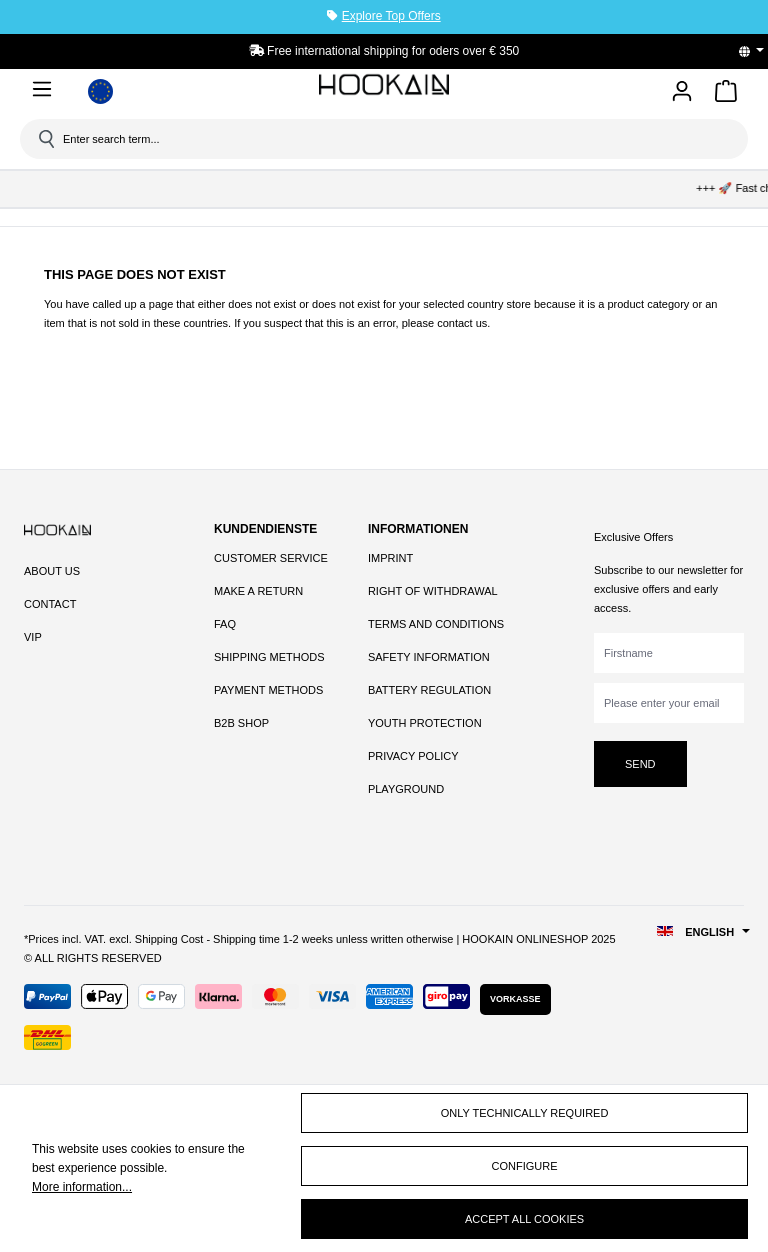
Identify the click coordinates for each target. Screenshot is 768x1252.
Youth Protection (425, 723)
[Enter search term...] (391, 139)
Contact (50, 604)
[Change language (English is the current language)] (758, 51)
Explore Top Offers (391, 16)
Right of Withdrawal (433, 591)
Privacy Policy (413, 756)
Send (640, 764)
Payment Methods (268, 690)
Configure (525, 1166)
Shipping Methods (269, 657)
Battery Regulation (429, 690)
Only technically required (525, 1113)
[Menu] (46, 89)
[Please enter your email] (669, 703)
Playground (406, 789)
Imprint (390, 558)
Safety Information (429, 657)
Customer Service (271, 558)
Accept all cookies (524, 1219)
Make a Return (258, 591)
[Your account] (682, 92)
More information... (82, 1187)
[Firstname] (669, 653)
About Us (52, 571)
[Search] (45, 139)
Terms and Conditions (436, 624)
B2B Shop (241, 723)
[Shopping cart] (726, 94)
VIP (33, 637)
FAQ (225, 624)
